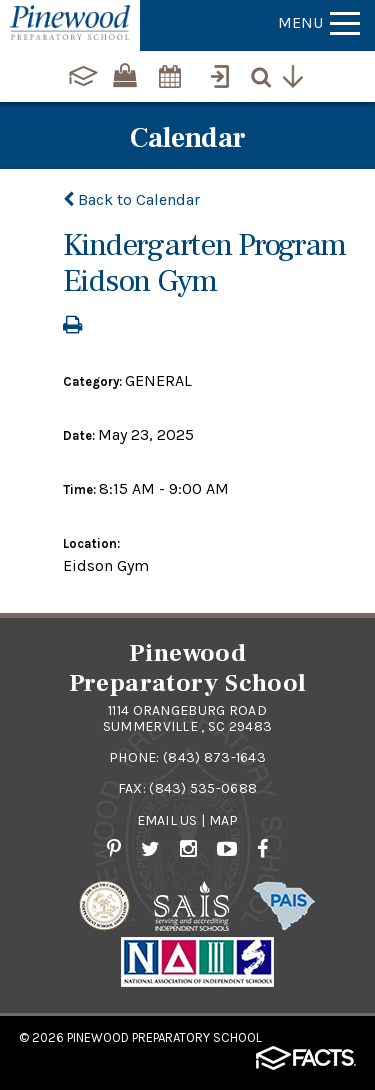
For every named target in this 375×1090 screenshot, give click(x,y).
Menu (319, 22)
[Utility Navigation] (298, 74)
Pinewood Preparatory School (164, 1037)
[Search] (266, 74)
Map (224, 820)
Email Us (167, 820)
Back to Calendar (131, 199)
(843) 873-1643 (214, 757)
